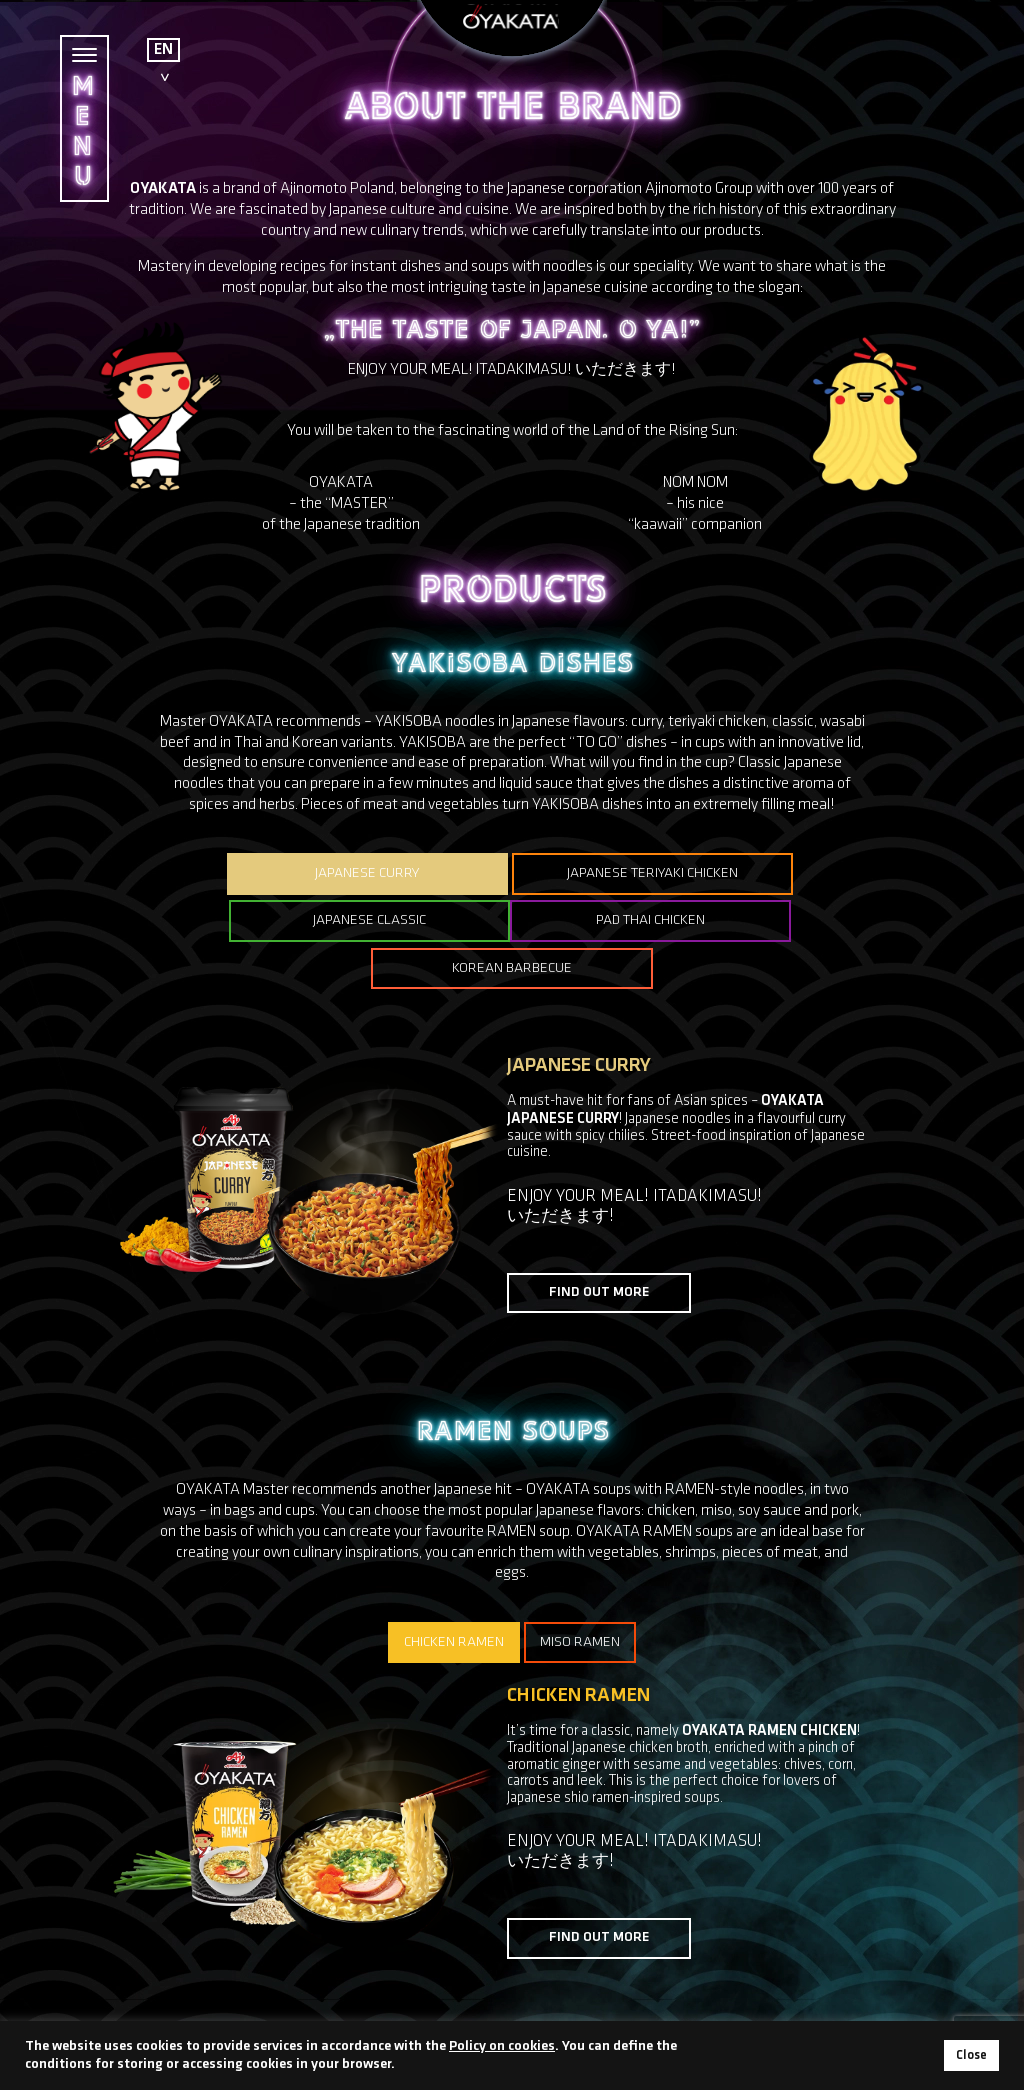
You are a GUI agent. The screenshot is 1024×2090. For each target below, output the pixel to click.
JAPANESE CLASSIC (782, 873)
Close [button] (971, 2055)
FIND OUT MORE (599, 1244)
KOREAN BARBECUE (647, 920)
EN (163, 50)
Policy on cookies (502, 2046)
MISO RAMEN (583, 1594)
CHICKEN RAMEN (453, 1594)
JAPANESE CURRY (241, 873)
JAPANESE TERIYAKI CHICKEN (511, 873)
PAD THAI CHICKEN (377, 920)
